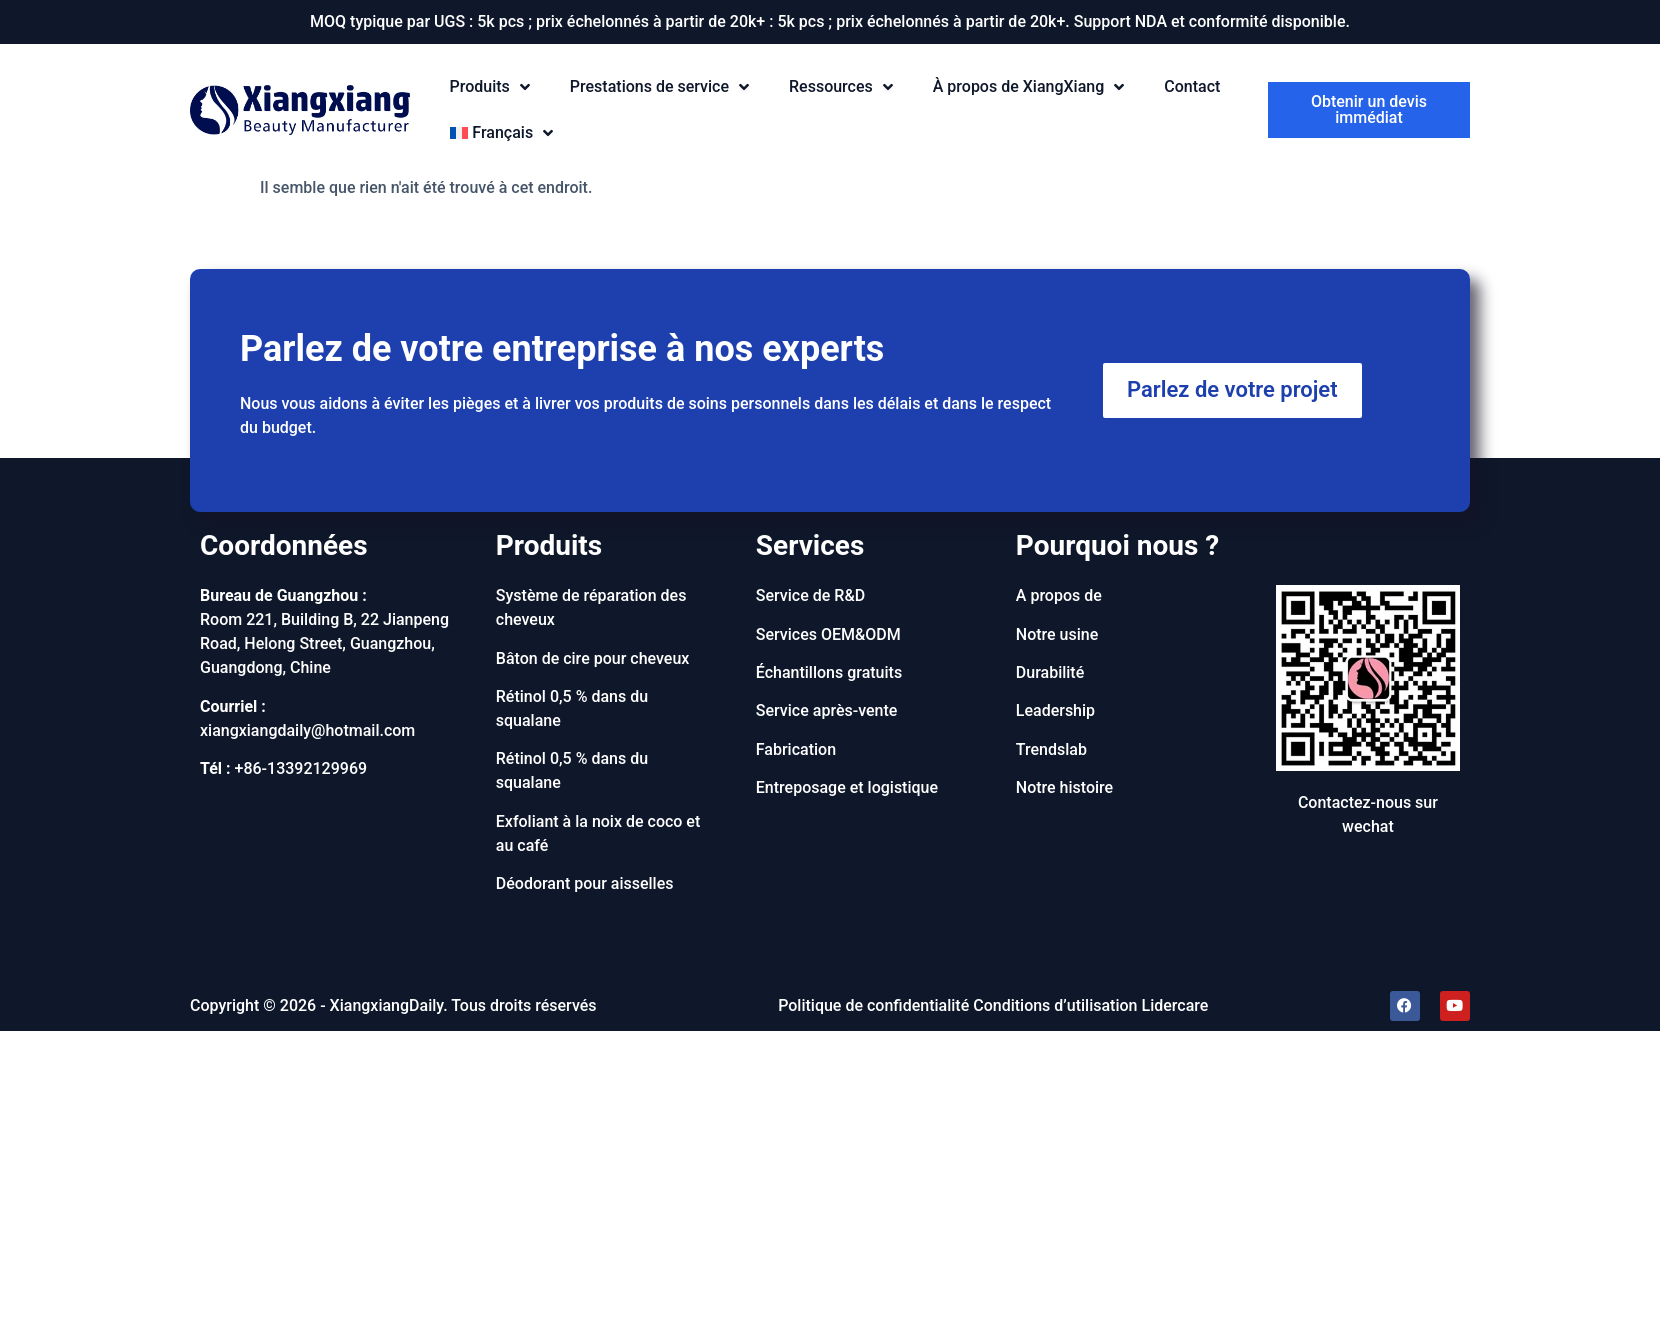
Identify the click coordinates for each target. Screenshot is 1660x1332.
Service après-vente (827, 710)
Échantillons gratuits (829, 672)
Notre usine (1057, 634)
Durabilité (1050, 672)
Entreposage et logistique (847, 787)
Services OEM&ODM (828, 634)
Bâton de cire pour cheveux (593, 658)
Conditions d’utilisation (1055, 1005)
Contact (1192, 86)
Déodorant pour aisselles (585, 883)
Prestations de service (659, 87)
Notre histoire (1064, 787)
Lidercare (1175, 1005)
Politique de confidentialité (873, 1005)
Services (810, 545)
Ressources (841, 87)
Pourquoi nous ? (1117, 545)
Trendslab (1051, 749)
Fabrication (796, 749)
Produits (490, 87)
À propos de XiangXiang (1029, 87)
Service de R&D (810, 595)
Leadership (1055, 710)
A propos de (1059, 595)
